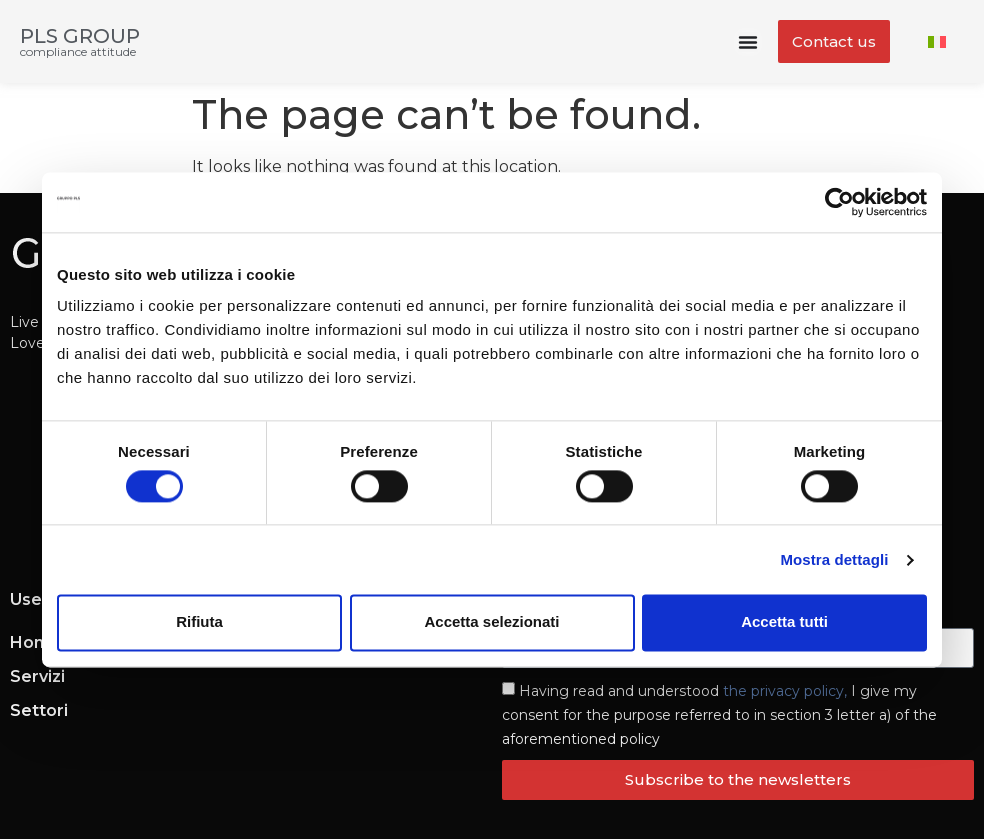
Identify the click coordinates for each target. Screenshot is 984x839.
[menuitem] (937, 41)
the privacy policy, (785, 691)
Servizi (37, 676)
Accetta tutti (784, 622)
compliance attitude (78, 51)
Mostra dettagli (834, 559)
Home (35, 642)
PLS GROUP (80, 36)
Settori (39, 710)
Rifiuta (199, 622)
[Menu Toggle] (748, 42)
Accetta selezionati (491, 622)
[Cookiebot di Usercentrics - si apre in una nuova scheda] (839, 202)
